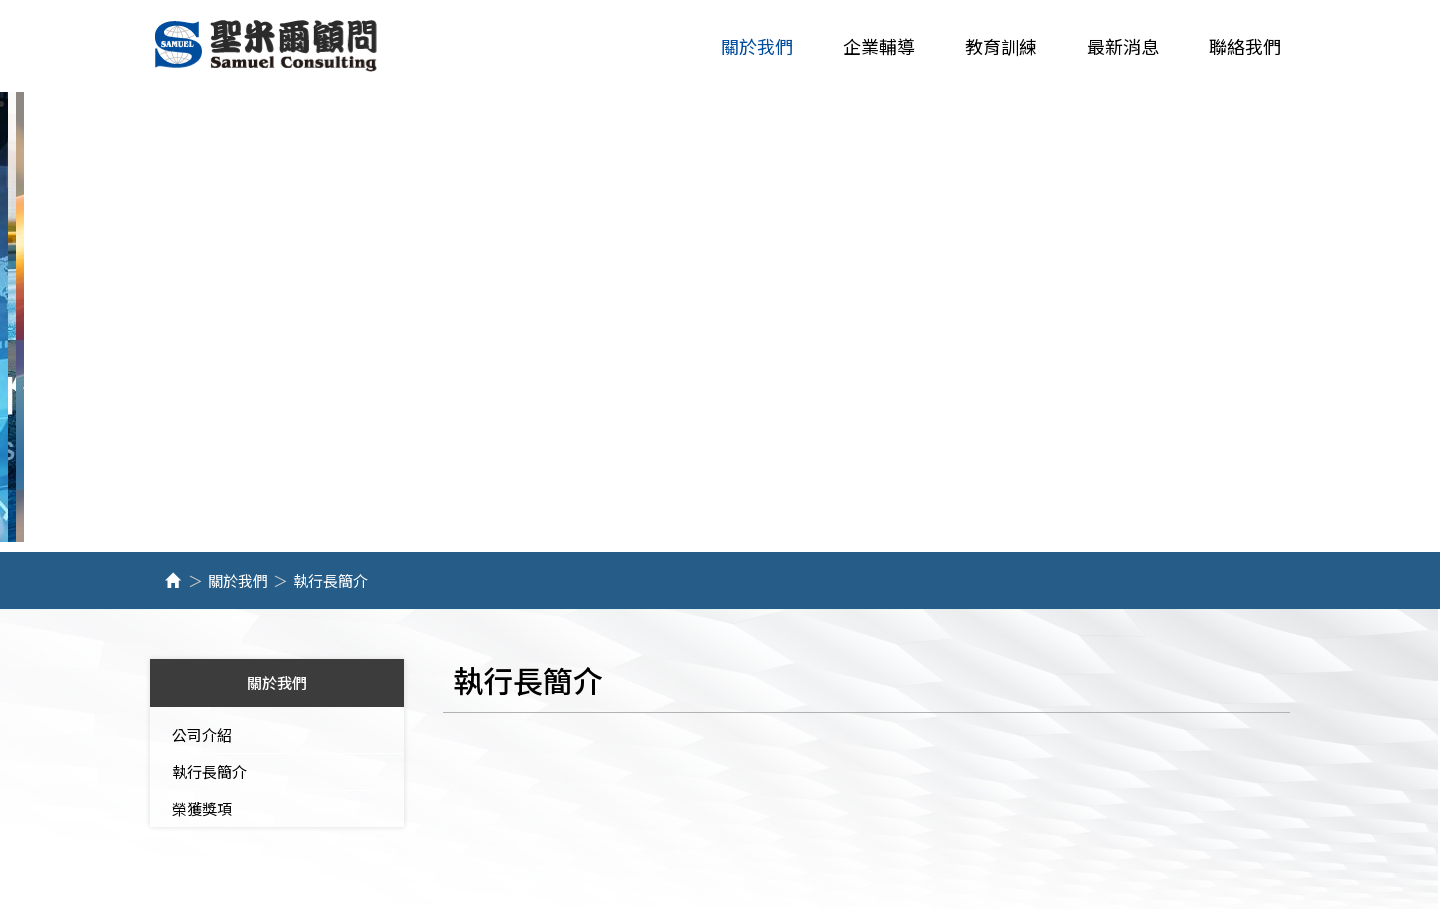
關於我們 (238, 581)
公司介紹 (202, 735)
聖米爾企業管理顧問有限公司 (267, 46)
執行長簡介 (209, 772)
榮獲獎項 (202, 809)
